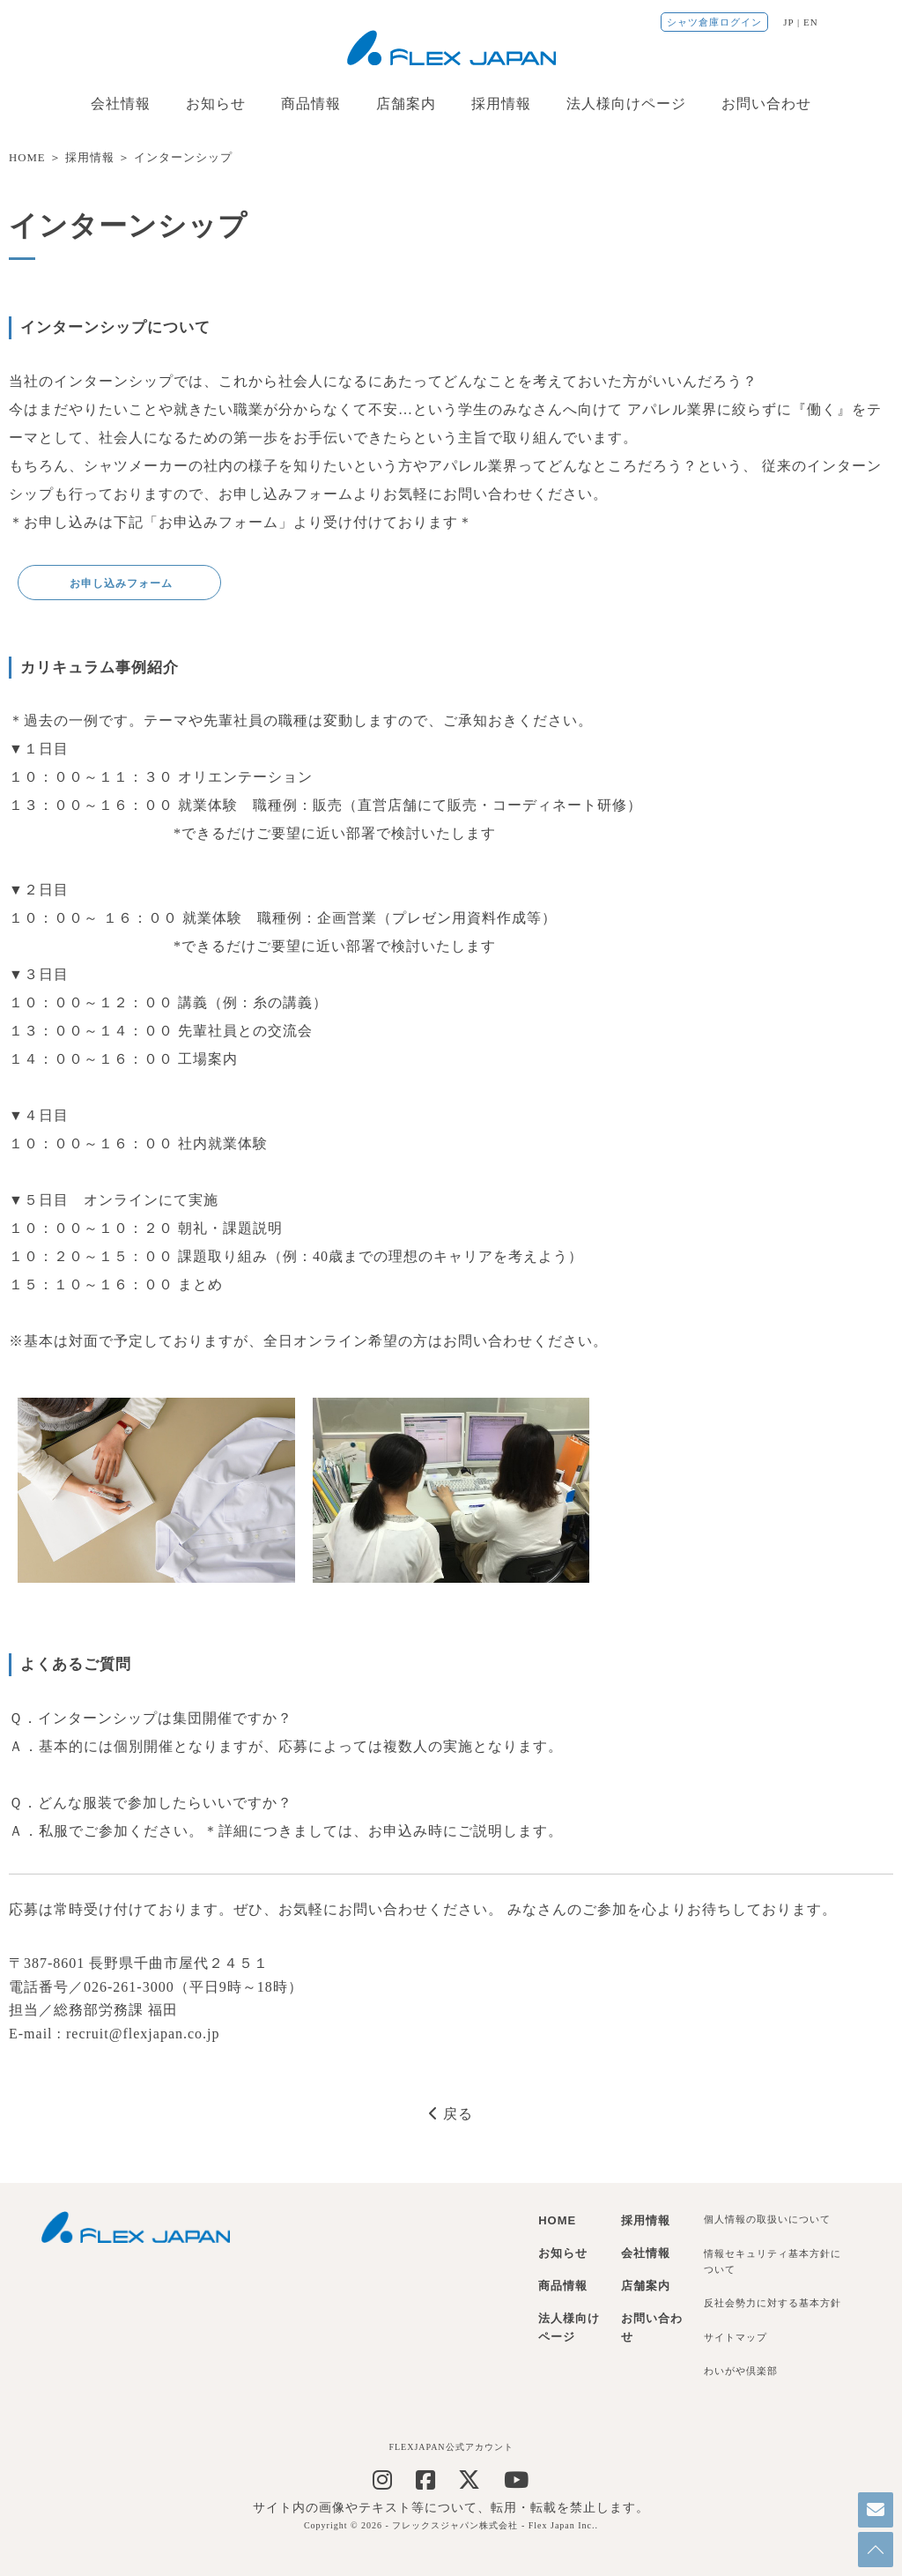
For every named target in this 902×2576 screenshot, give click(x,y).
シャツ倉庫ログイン (714, 22)
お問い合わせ (766, 103)
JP (788, 22)
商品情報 (311, 103)
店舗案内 (406, 103)
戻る (451, 2113)
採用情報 (501, 103)
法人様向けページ (626, 103)
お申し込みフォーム (119, 583)
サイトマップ (735, 2337)
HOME (27, 158)
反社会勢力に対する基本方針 (772, 2303)
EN (810, 22)
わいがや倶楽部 (741, 2370)
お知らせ (216, 103)
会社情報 (121, 103)
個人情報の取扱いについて (767, 2219)
